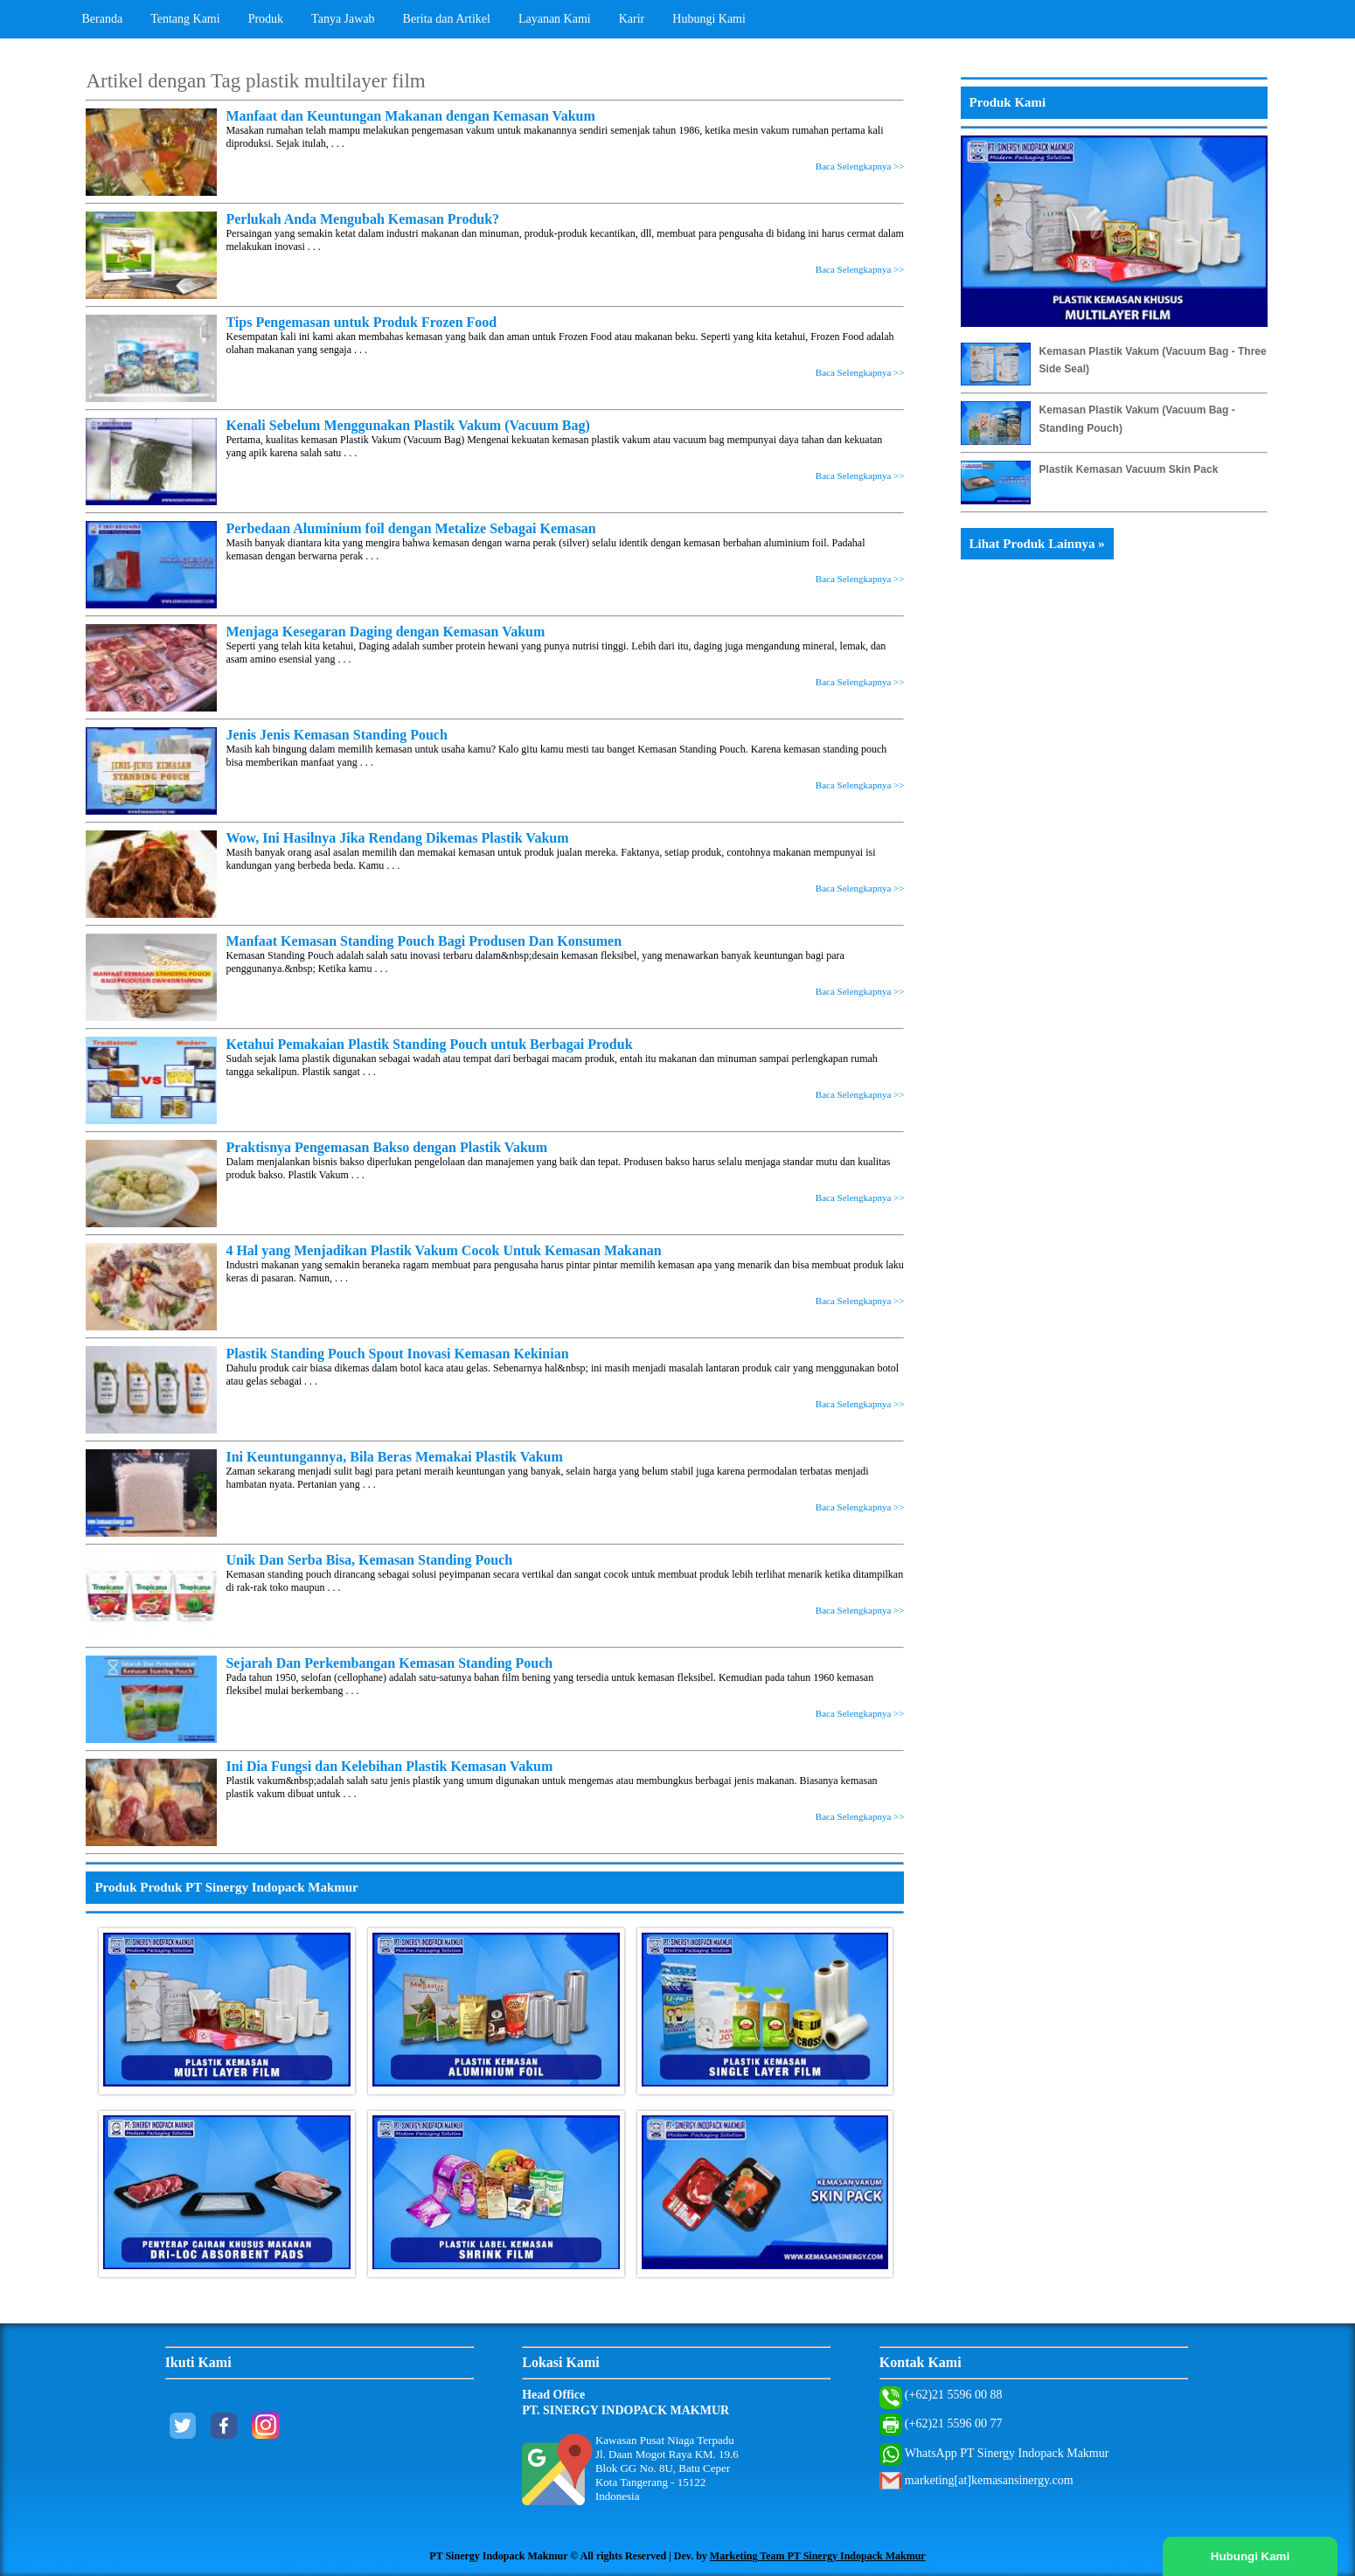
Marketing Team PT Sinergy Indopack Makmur (818, 2556)
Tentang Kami (185, 18)
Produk (265, 18)
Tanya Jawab (343, 18)
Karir (632, 18)
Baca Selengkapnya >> (860, 166)
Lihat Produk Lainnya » (1037, 544)
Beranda (102, 18)
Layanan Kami (554, 18)
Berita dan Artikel (446, 18)
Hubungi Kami (709, 18)
